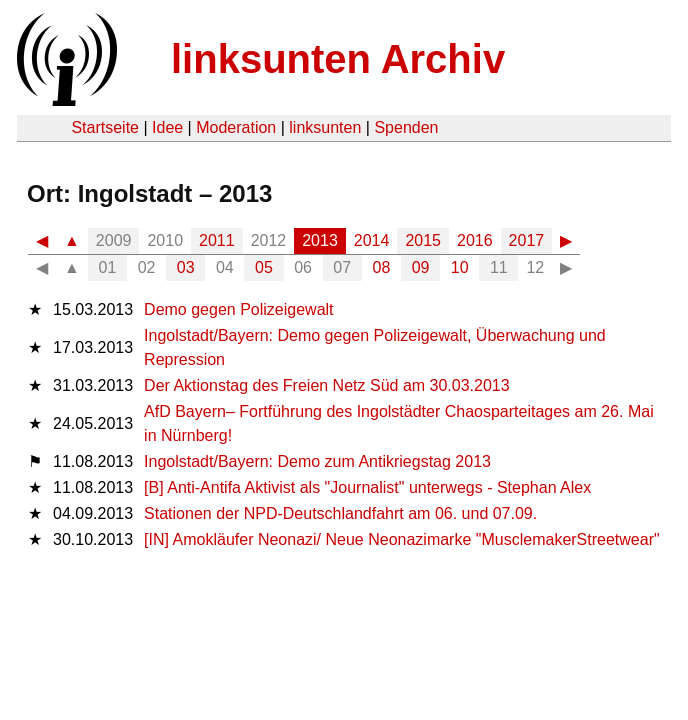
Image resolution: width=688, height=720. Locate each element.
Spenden (406, 127)
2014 (372, 240)
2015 (423, 240)
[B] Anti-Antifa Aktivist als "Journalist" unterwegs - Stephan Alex (367, 487)
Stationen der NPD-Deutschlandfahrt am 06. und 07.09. (340, 513)
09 (421, 267)
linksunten (325, 127)
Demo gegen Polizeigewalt (238, 309)
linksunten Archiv (338, 59)
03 (186, 267)
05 (264, 267)
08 (382, 267)
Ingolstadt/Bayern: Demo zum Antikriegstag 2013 (317, 461)
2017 (527, 240)
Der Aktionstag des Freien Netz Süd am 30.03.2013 (327, 385)
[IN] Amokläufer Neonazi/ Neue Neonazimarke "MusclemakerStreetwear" (402, 539)
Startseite (105, 127)
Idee (167, 127)
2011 (217, 240)
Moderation (236, 127)
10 (460, 267)
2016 (475, 240)
